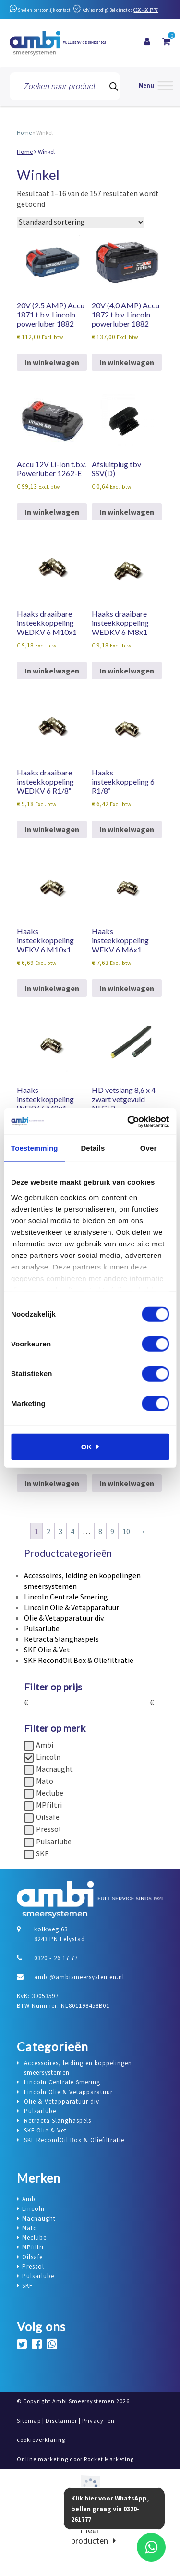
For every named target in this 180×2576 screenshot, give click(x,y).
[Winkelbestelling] (80, 222)
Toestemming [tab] (34, 1148)
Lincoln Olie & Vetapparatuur (71, 1607)
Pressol (48, 1829)
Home (24, 132)
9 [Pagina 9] (112, 1531)
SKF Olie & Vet (47, 1649)
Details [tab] (93, 1148)
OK (86, 1447)
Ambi (44, 1745)
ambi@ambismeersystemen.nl (79, 1977)
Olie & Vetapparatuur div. (64, 1618)
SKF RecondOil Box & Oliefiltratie (78, 1660)
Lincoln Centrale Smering (66, 1596)
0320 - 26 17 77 (145, 10)
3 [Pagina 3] (60, 1531)
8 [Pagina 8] (100, 1531)
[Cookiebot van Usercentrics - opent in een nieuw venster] (128, 1121)
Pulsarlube (42, 1628)
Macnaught (54, 1769)
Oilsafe (48, 1817)
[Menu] (155, 86)
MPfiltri (49, 1805)
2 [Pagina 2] (48, 1531)
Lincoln (48, 1757)
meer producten (89, 2535)
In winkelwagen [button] (51, 362)
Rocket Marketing (109, 2458)
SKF (42, 1853)
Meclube (49, 1793)
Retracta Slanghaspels (61, 1639)
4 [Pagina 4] (72, 1531)
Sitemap (29, 2420)
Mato (44, 1781)
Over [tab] (148, 1148)
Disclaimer (61, 2420)
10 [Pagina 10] (126, 1531)
